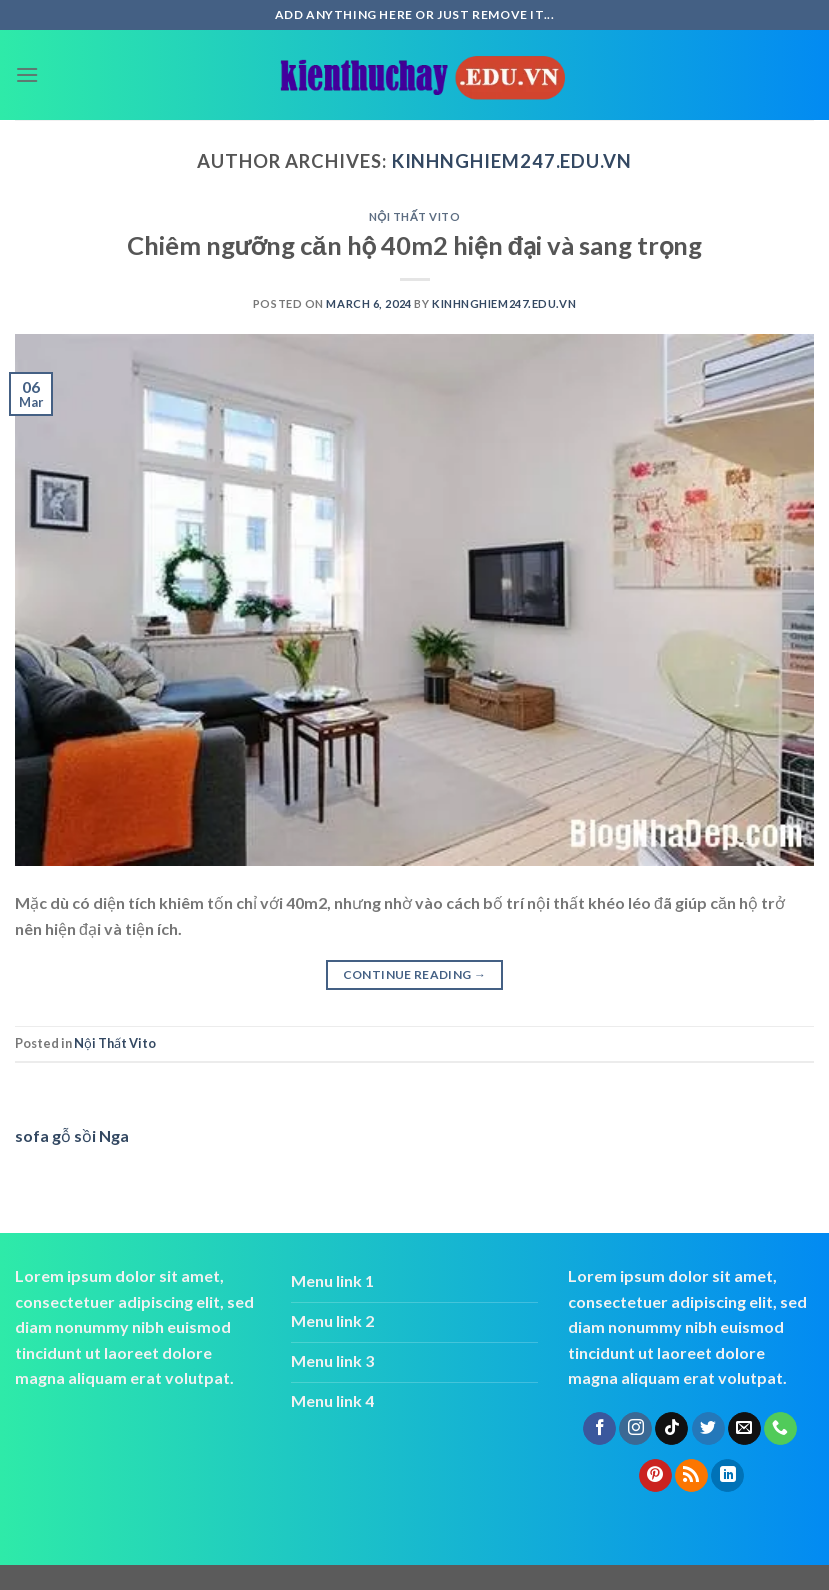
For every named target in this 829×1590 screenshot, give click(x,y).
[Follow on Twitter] (708, 1429)
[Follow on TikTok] (671, 1429)
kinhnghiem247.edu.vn (512, 161)
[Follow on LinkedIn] (727, 1476)
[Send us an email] (744, 1429)
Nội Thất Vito (415, 216)
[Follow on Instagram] (635, 1429)
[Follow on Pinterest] (655, 1476)
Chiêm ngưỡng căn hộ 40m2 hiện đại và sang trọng (415, 245)
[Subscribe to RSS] (691, 1476)
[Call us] (780, 1429)
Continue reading (415, 974)
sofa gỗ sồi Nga (72, 1135)
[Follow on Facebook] (599, 1429)
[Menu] (27, 74)
